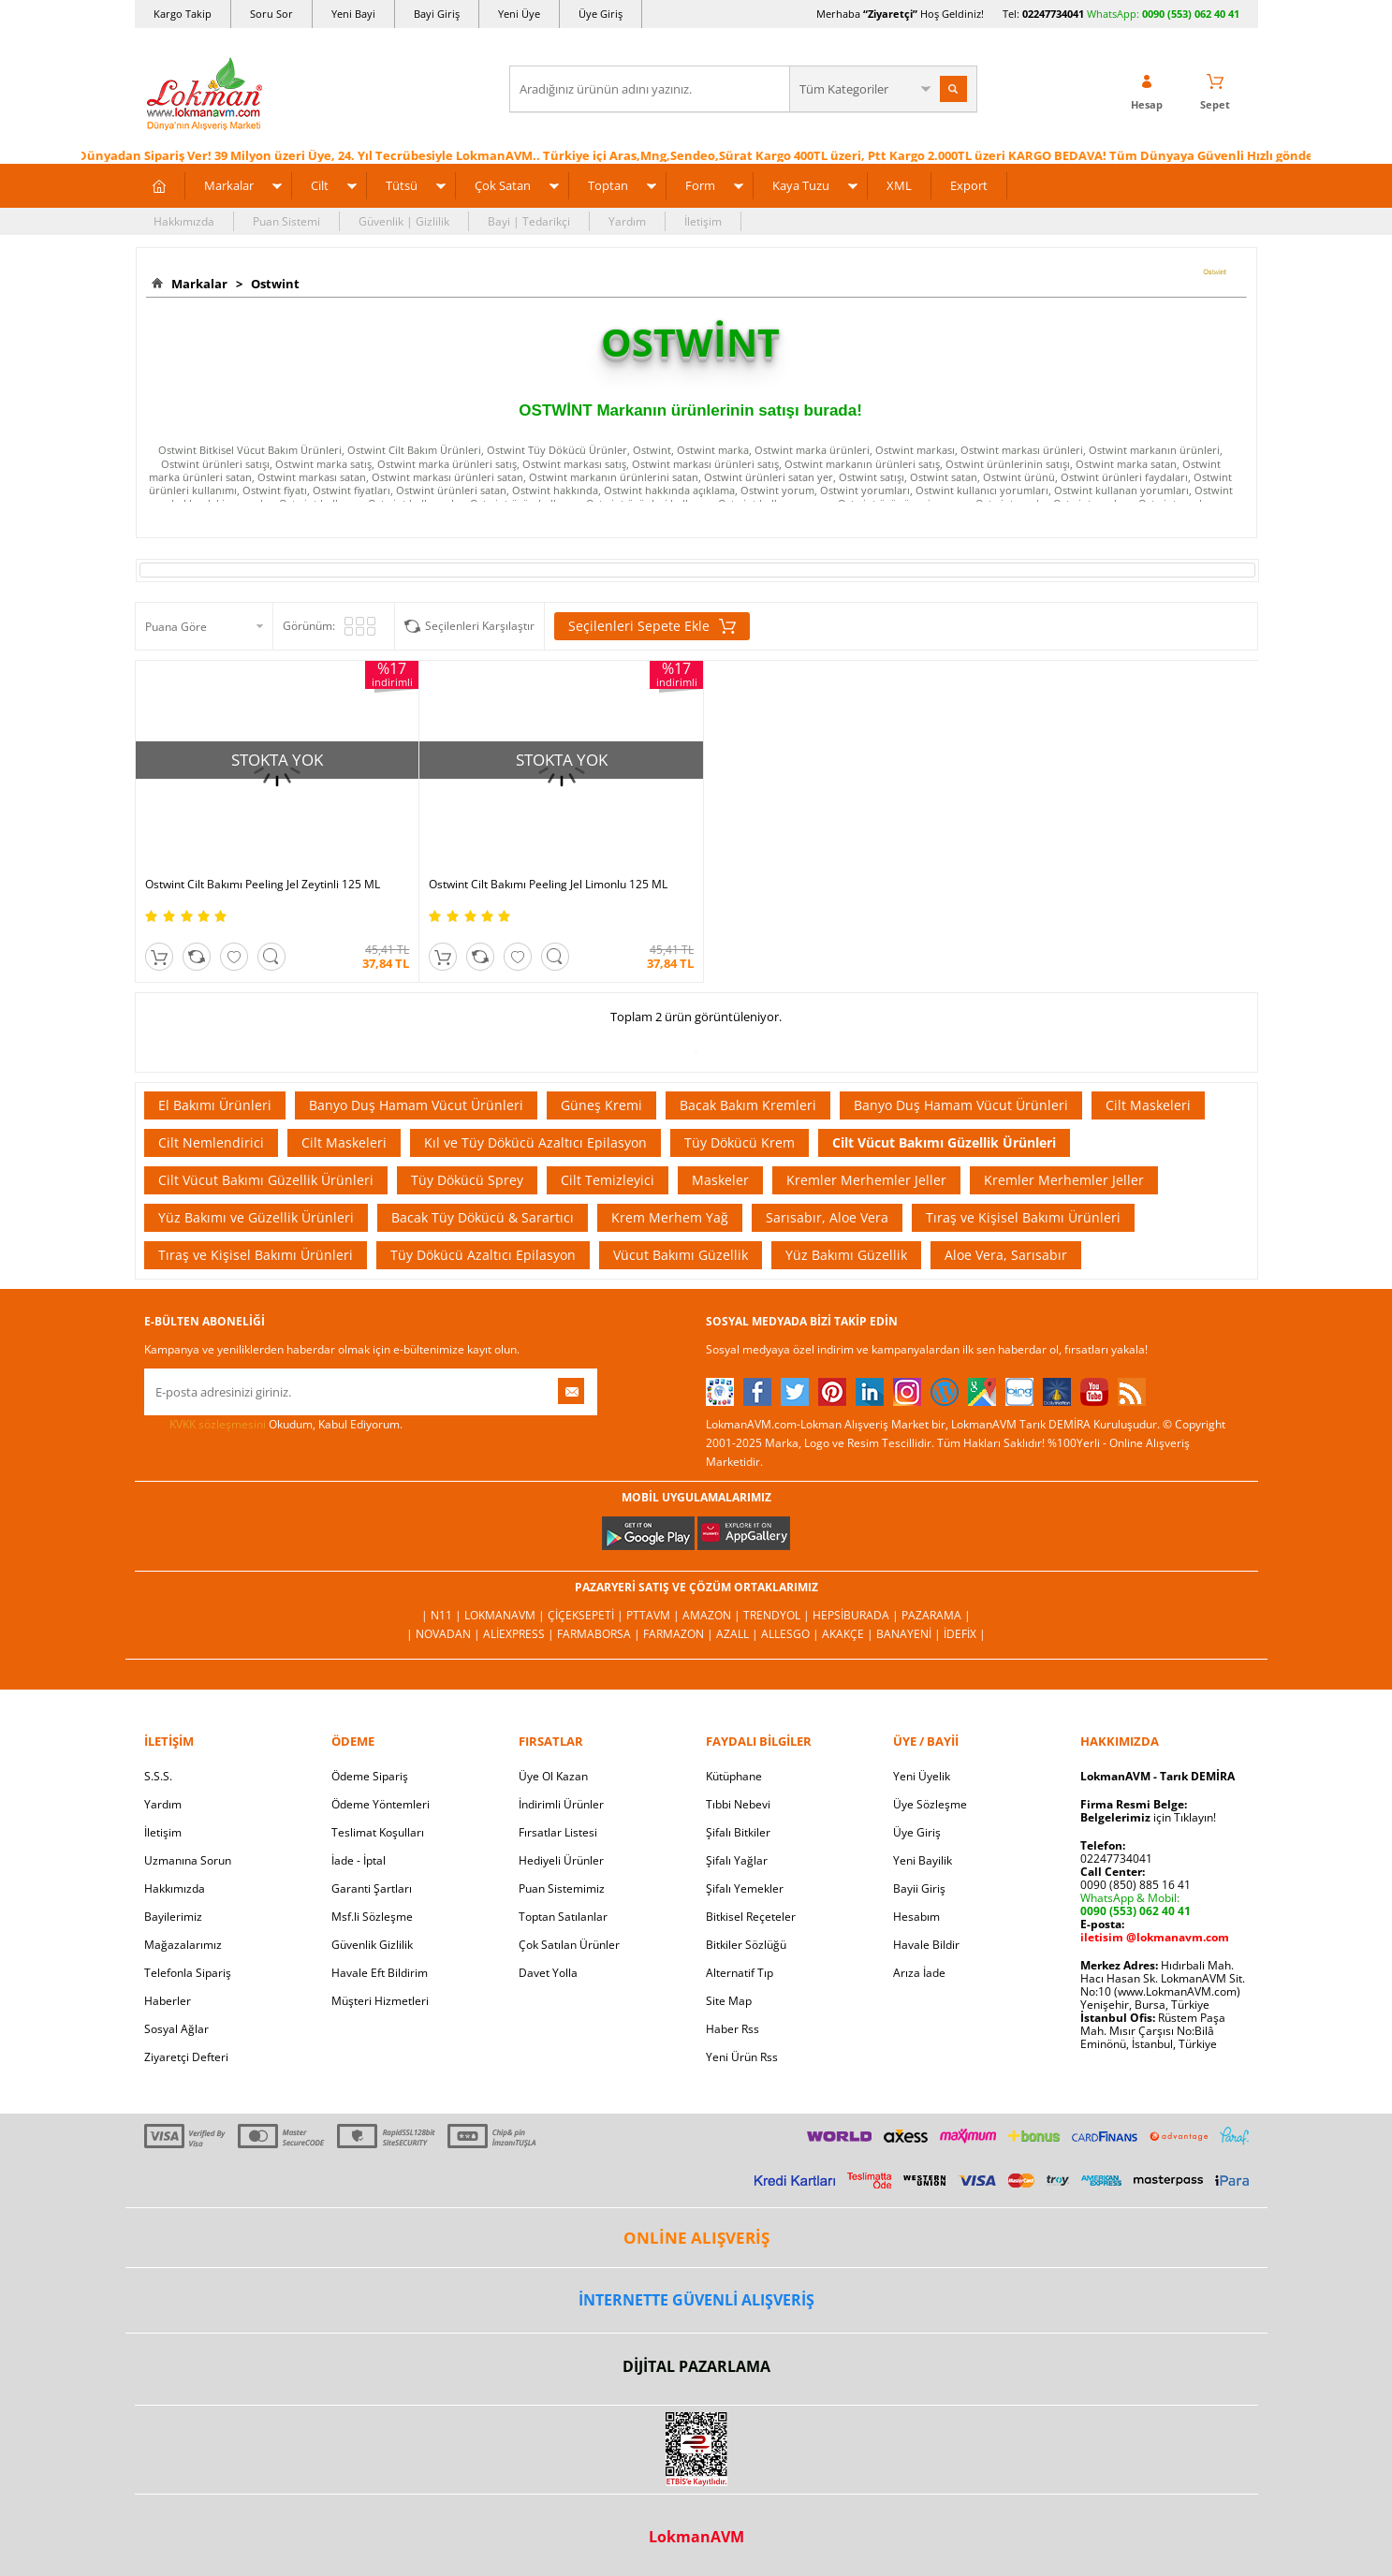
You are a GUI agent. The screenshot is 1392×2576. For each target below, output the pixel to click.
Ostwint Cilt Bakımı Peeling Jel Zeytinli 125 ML (262, 881)
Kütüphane (734, 1773)
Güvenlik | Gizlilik (404, 221)
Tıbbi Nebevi (738, 1801)
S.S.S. (158, 1773)
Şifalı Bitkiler (738, 1829)
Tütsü (402, 185)
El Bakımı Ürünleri (214, 1102)
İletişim (703, 221)
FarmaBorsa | (600, 1631)
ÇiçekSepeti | (587, 1612)
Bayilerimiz (173, 1914)
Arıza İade (919, 1970)
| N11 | (442, 1612)
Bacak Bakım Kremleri (748, 1102)
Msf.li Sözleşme (372, 1914)
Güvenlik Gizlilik (372, 1942)
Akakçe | (849, 1631)
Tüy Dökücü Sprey (467, 1177)
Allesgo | (791, 1631)
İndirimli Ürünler (561, 1801)
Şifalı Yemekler (745, 1886)
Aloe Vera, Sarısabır (1006, 1252)
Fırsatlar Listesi (558, 1829)
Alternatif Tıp (739, 1970)
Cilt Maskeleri (1148, 1102)
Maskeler (720, 1177)
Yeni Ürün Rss (742, 2054)
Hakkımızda (184, 221)
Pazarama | (936, 1612)
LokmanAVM (696, 2534)
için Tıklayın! (1148, 1814)
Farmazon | (679, 1631)
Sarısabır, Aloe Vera (827, 1214)
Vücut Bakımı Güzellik (680, 1252)
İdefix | (965, 1631)
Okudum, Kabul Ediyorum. (273, 1421)
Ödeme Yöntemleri (380, 1801)
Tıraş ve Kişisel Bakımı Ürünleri (1023, 1214)
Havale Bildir (926, 1942)
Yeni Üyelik (921, 1773)
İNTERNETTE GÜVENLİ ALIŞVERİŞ (696, 2297)
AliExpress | (520, 1631)
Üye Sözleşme (930, 1801)
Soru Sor (271, 14)
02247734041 (1053, 14)
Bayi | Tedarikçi (529, 221)
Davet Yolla (548, 1970)
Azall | (738, 1631)
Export (969, 185)
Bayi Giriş (437, 14)
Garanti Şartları (371, 1886)
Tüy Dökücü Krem (739, 1140)
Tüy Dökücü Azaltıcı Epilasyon (483, 1252)
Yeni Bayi (353, 14)
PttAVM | (654, 1612)
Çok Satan (503, 185)
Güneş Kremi (601, 1102)
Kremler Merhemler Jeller (866, 1177)
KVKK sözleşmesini (217, 1421)
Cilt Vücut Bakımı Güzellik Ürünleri (944, 1140)
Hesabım (916, 1914)
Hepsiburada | (857, 1612)
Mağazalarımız (183, 1942)
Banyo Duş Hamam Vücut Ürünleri (416, 1102)
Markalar (229, 185)
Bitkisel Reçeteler (751, 1914)
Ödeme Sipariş (369, 1773)
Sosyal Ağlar (176, 2026)
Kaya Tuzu (800, 185)
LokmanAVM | (506, 1612)
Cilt (320, 185)
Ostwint (272, 283)
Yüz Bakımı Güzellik (846, 1252)
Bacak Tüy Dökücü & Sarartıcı (482, 1214)
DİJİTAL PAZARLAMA (696, 2363)
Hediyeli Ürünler (561, 1858)
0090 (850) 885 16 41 (1135, 1882)
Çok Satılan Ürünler (569, 1942)
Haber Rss (732, 2026)
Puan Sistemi (286, 221)
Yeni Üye (519, 14)
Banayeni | (910, 1631)
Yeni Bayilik (922, 1858)
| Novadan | (444, 1631)
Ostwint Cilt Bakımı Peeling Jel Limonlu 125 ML (544, 881)
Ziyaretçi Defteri (186, 2054)
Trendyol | (778, 1612)
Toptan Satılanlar (563, 1914)
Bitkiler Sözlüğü (746, 1942)
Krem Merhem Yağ (669, 1214)
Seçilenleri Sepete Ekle (652, 626)
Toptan (608, 185)
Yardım (627, 221)
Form (700, 185)
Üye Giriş (601, 14)
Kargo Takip (183, 14)
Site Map (729, 1998)
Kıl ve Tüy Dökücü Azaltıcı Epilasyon (535, 1140)
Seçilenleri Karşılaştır (480, 626)
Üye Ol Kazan (553, 1773)
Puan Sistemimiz (562, 1886)
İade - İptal (358, 1858)
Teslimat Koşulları (377, 1829)
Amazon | (712, 1612)
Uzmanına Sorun (187, 1858)
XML (899, 185)
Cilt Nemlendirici (211, 1140)
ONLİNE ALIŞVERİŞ (696, 2235)
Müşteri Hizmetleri (380, 1998)
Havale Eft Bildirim (379, 1970)
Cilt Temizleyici (607, 1177)
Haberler (167, 1998)
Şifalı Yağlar (737, 1858)
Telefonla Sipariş (187, 1970)
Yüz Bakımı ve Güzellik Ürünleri (256, 1214)
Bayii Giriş (919, 1886)
